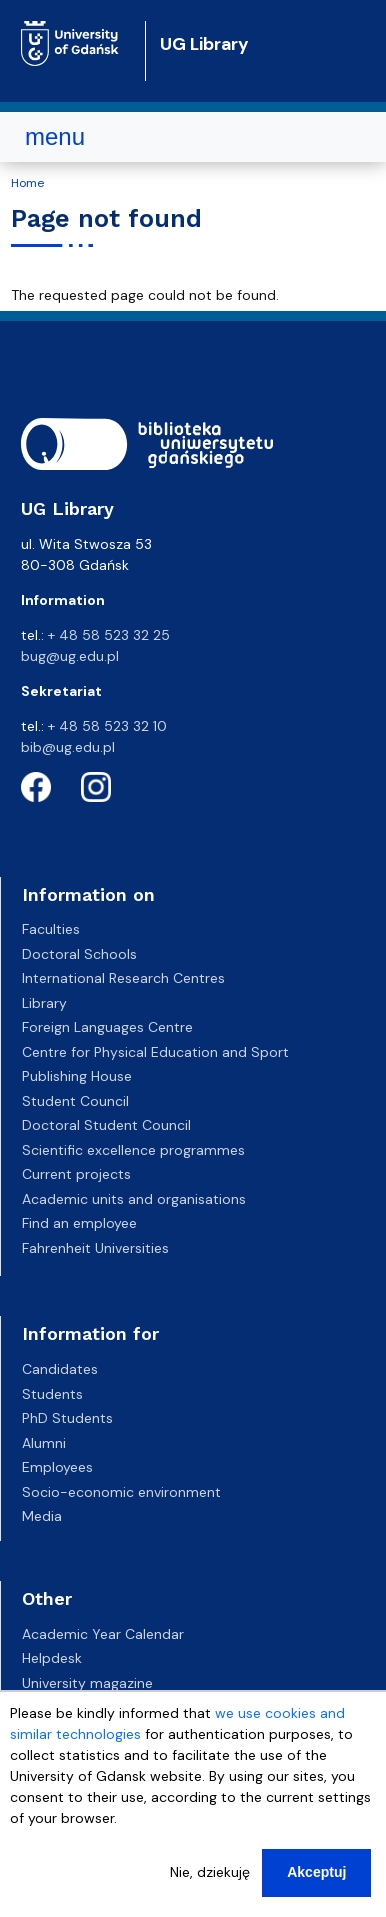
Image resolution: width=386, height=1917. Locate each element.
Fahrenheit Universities (95, 1248)
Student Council (75, 1101)
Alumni (44, 1443)
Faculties (51, 929)
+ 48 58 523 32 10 (107, 726)
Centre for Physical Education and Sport (155, 1052)
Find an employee (79, 1223)
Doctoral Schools (79, 954)
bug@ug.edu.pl (70, 656)
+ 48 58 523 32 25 (109, 635)
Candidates (60, 1369)
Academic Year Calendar (103, 1634)
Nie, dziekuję (210, 1872)
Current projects (76, 1174)
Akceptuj (316, 1872)
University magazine (87, 1683)
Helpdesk (52, 1658)
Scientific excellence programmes (133, 1150)
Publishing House (77, 1076)
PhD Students (67, 1418)
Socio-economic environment (121, 1492)
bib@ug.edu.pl (68, 747)
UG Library (204, 44)
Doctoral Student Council (106, 1125)
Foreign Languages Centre (107, 1027)
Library (44, 1003)
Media (42, 1516)
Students (52, 1394)
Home (27, 183)
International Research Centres (123, 978)
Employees (57, 1467)
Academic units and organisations (134, 1199)
